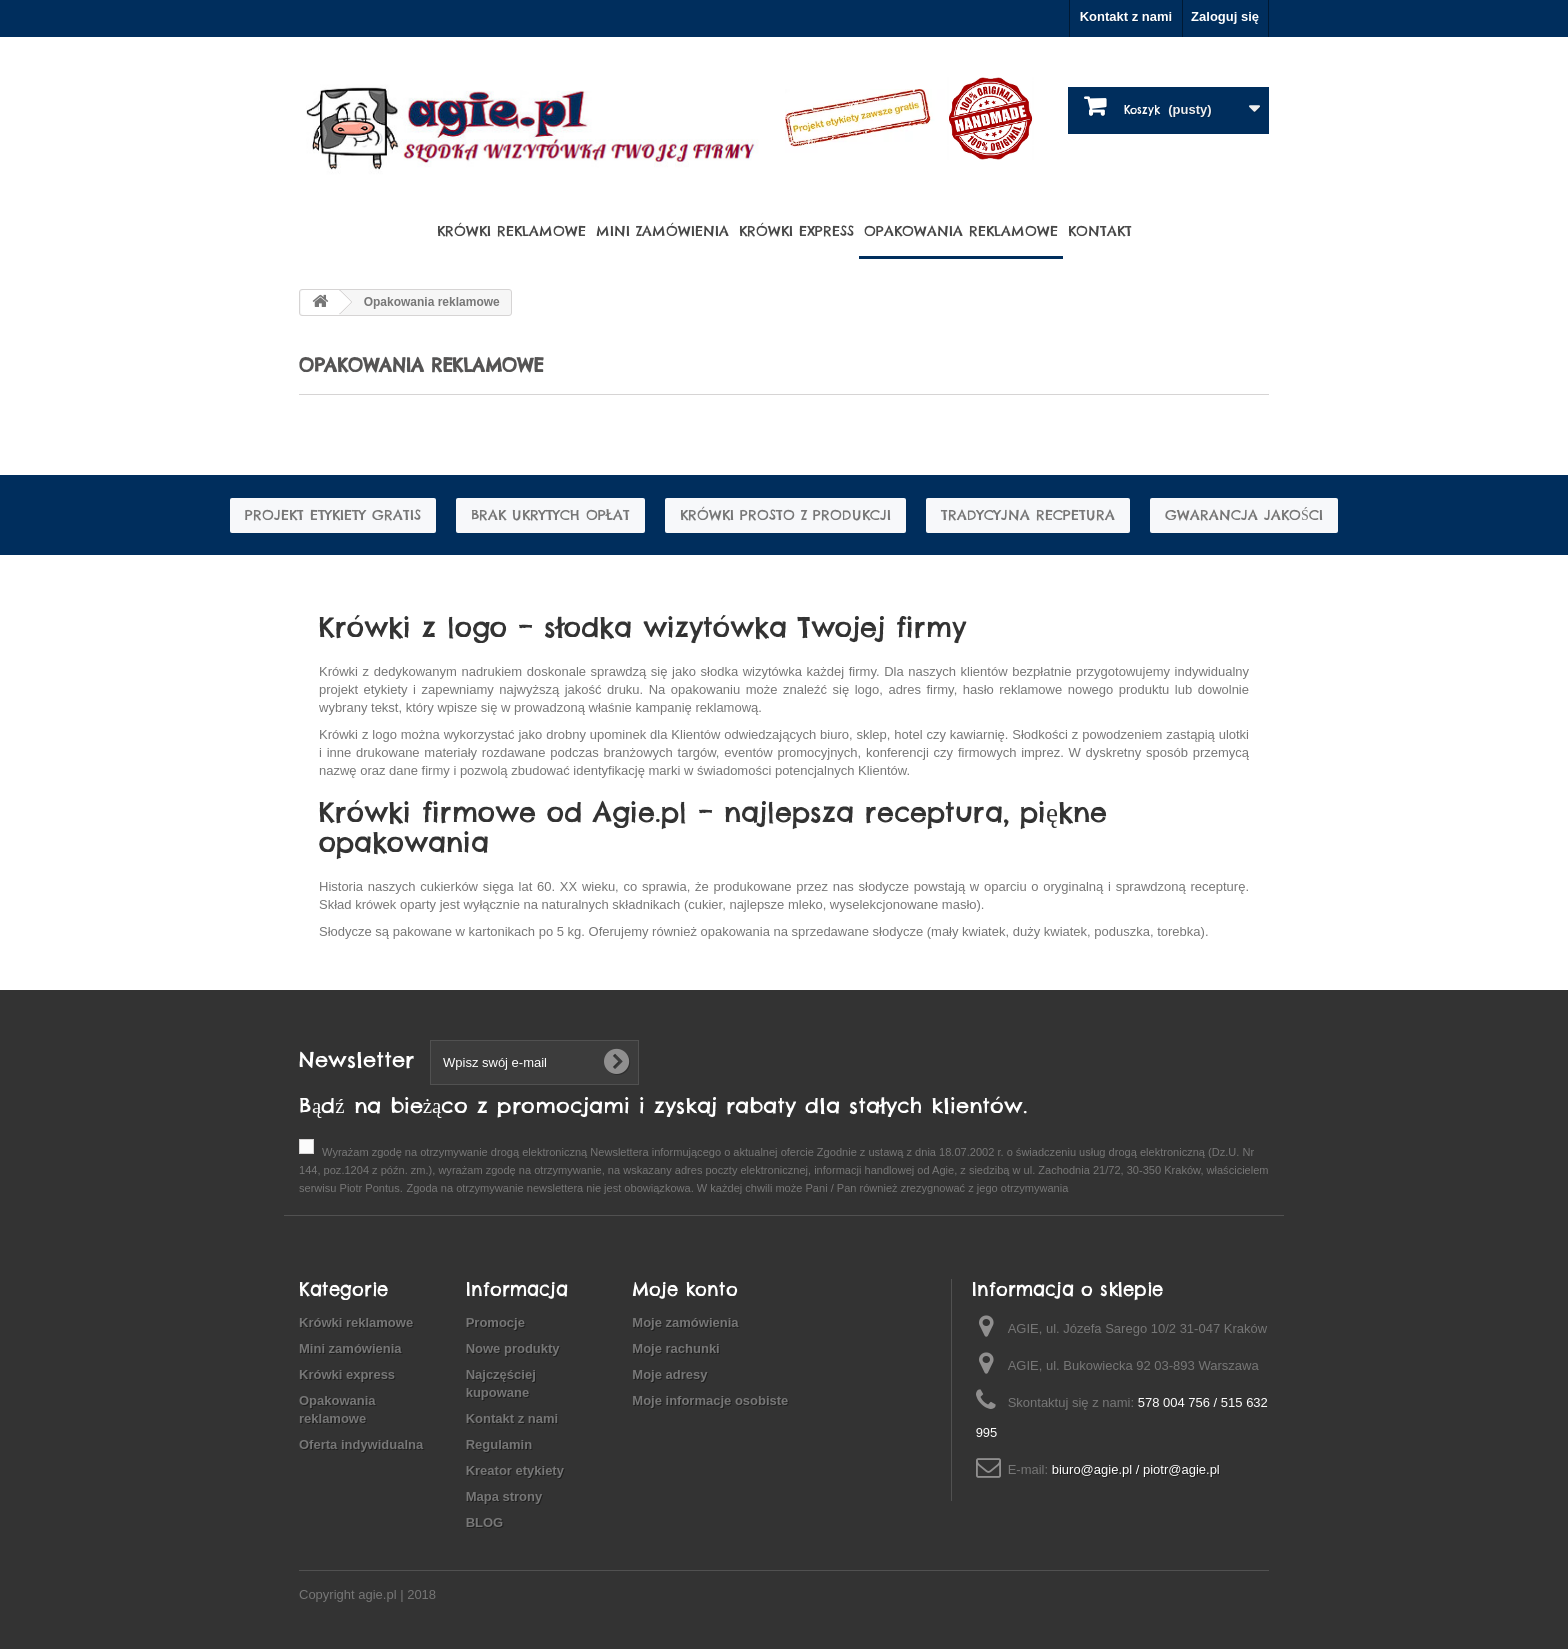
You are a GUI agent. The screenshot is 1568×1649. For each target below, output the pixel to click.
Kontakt (1100, 231)
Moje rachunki (675, 1348)
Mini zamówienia (662, 231)
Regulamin (499, 1444)
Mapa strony (504, 1496)
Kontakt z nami (1126, 16)
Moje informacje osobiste (710, 1400)
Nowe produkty (513, 1348)
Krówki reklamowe (511, 231)
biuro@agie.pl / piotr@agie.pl (1136, 1469)
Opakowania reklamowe (961, 231)
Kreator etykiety (515, 1470)
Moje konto (685, 1289)
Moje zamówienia (685, 1322)
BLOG (485, 1522)
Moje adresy (669, 1374)
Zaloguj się (1225, 16)
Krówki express (796, 231)
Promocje (495, 1322)
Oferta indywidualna (361, 1444)
